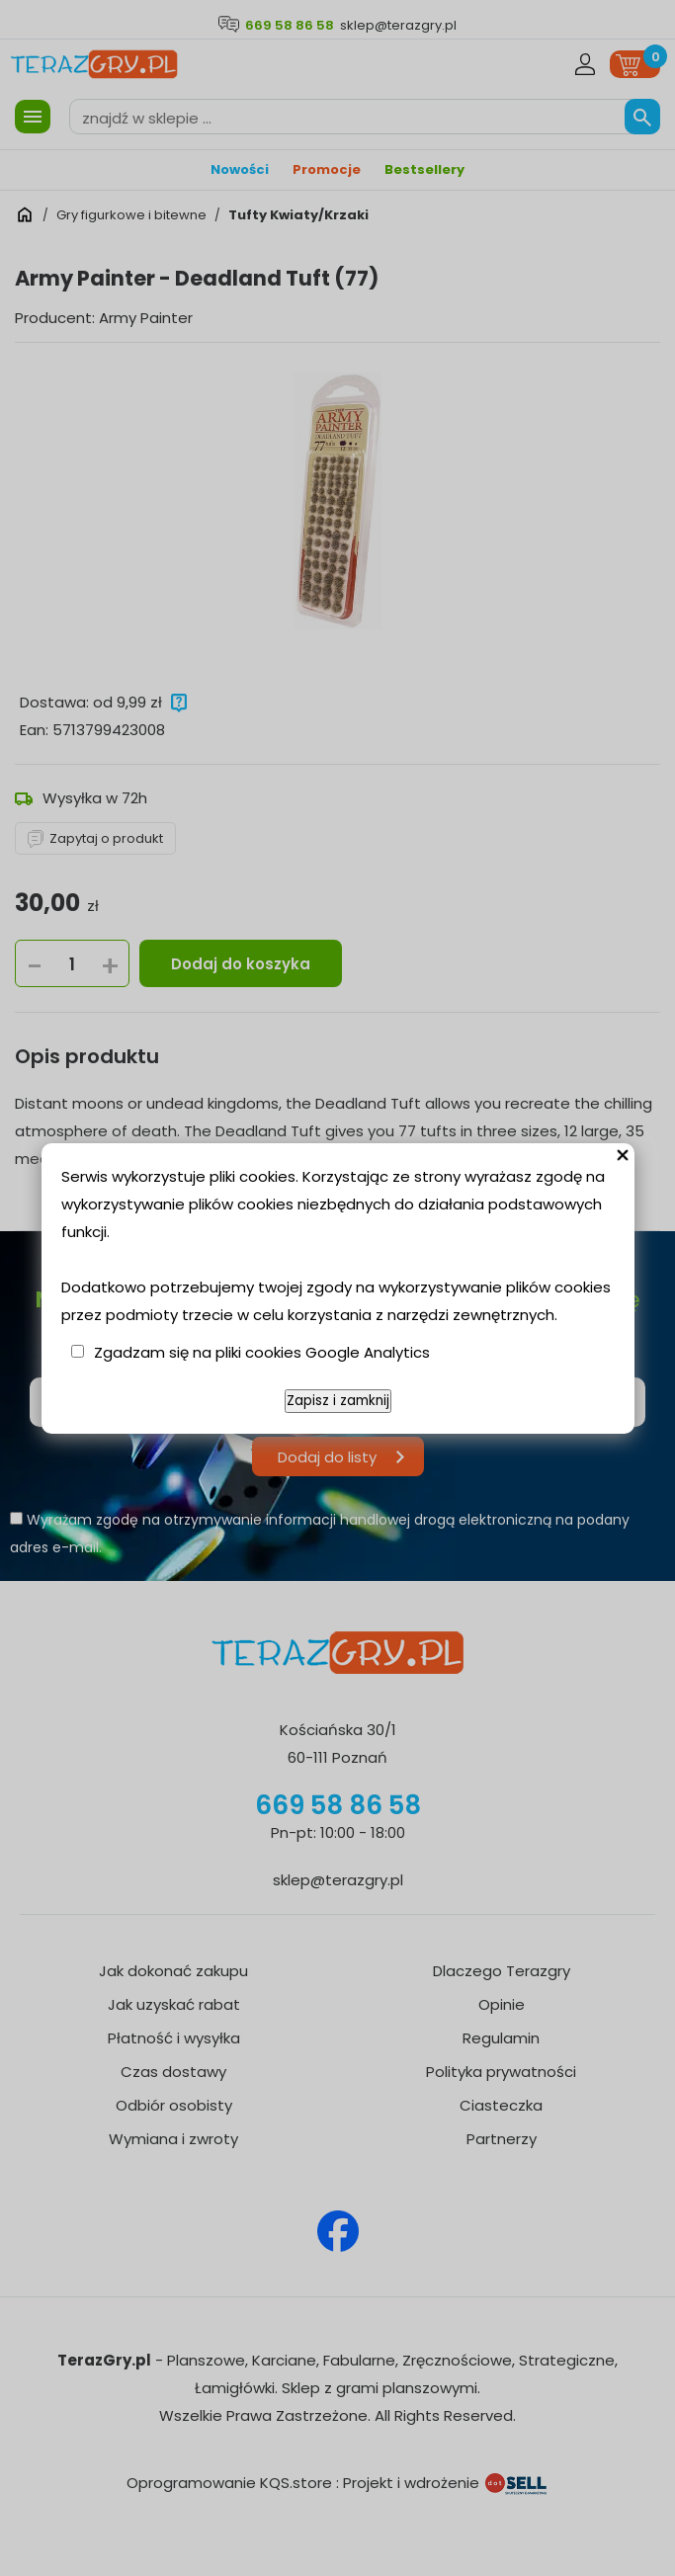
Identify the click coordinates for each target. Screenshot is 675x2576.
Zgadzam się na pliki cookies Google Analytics (262, 1352)
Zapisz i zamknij (338, 1400)
